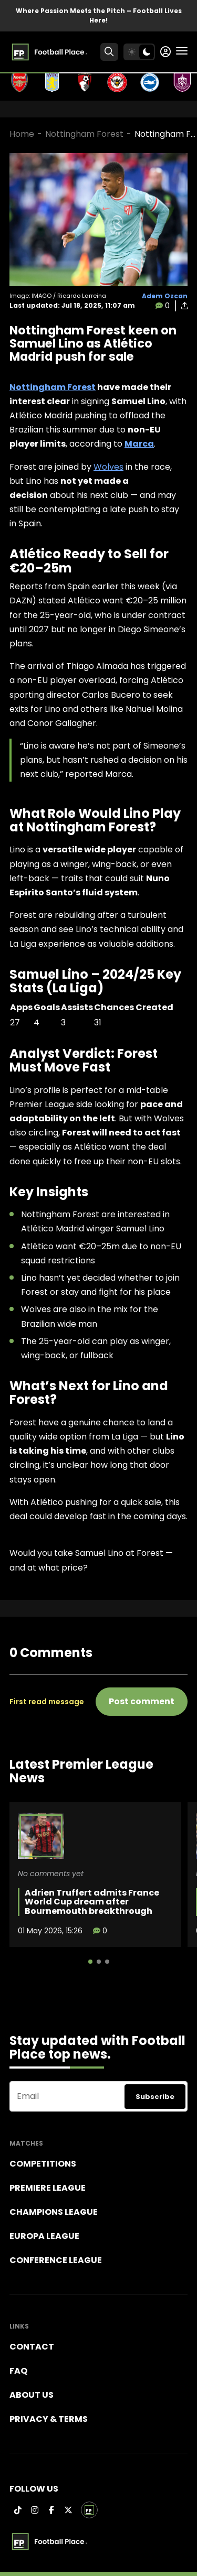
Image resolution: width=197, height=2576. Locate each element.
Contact (31, 2347)
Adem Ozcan (165, 295)
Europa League (44, 2236)
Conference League (55, 2260)
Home (21, 134)
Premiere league (47, 2188)
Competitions (42, 2164)
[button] (90, 1962)
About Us (31, 2395)
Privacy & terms (48, 2419)
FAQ (18, 2371)
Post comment (141, 1701)
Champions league (53, 2212)
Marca (139, 444)
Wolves (108, 467)
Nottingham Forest (84, 134)
